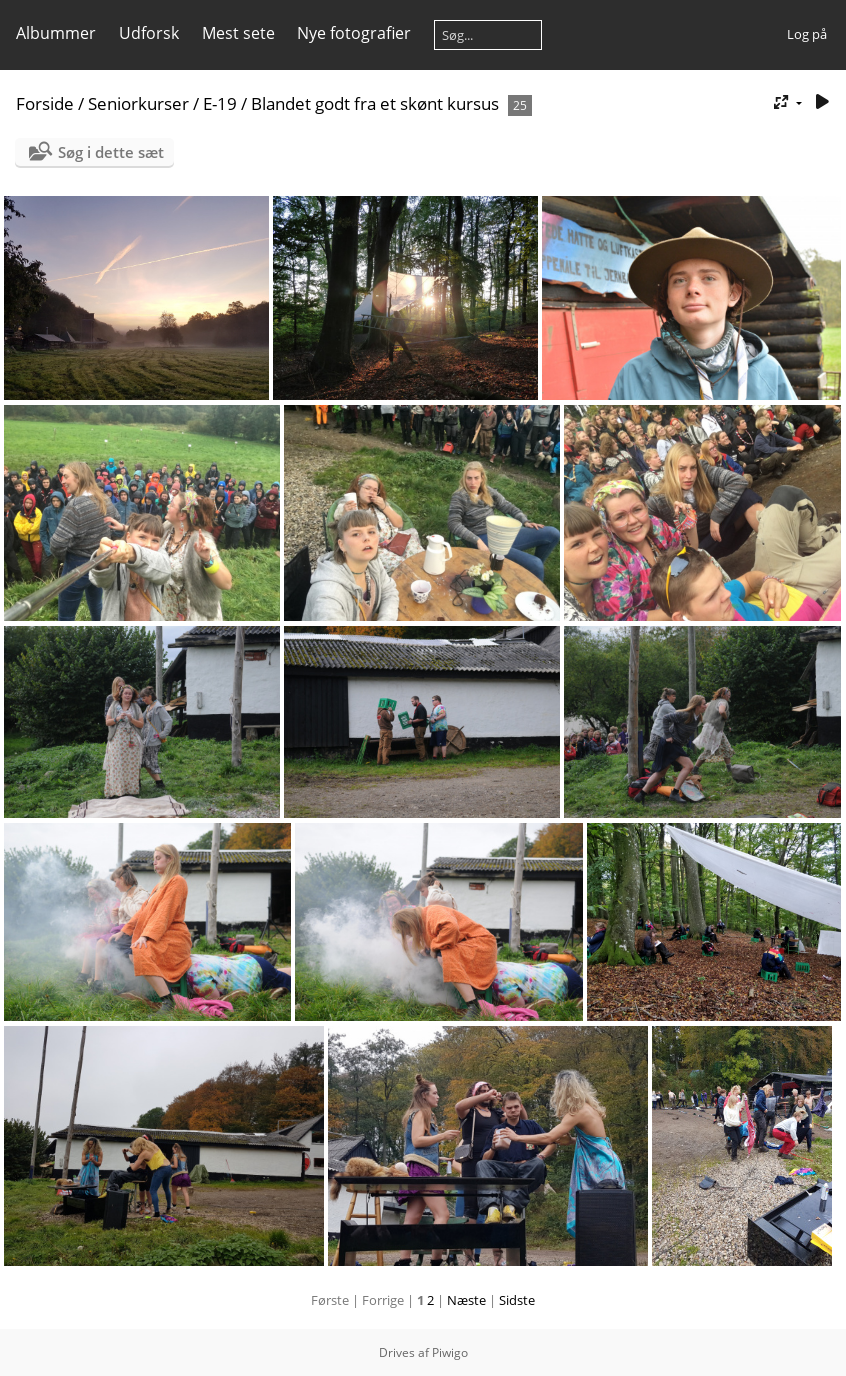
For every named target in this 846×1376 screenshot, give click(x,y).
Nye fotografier (354, 33)
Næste (466, 1300)
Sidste (517, 1300)
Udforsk (149, 33)
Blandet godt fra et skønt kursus (375, 103)
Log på (807, 34)
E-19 (220, 103)
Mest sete (238, 33)
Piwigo (450, 1352)
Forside (45, 103)
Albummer (56, 33)
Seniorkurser (138, 103)
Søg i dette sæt (111, 152)
